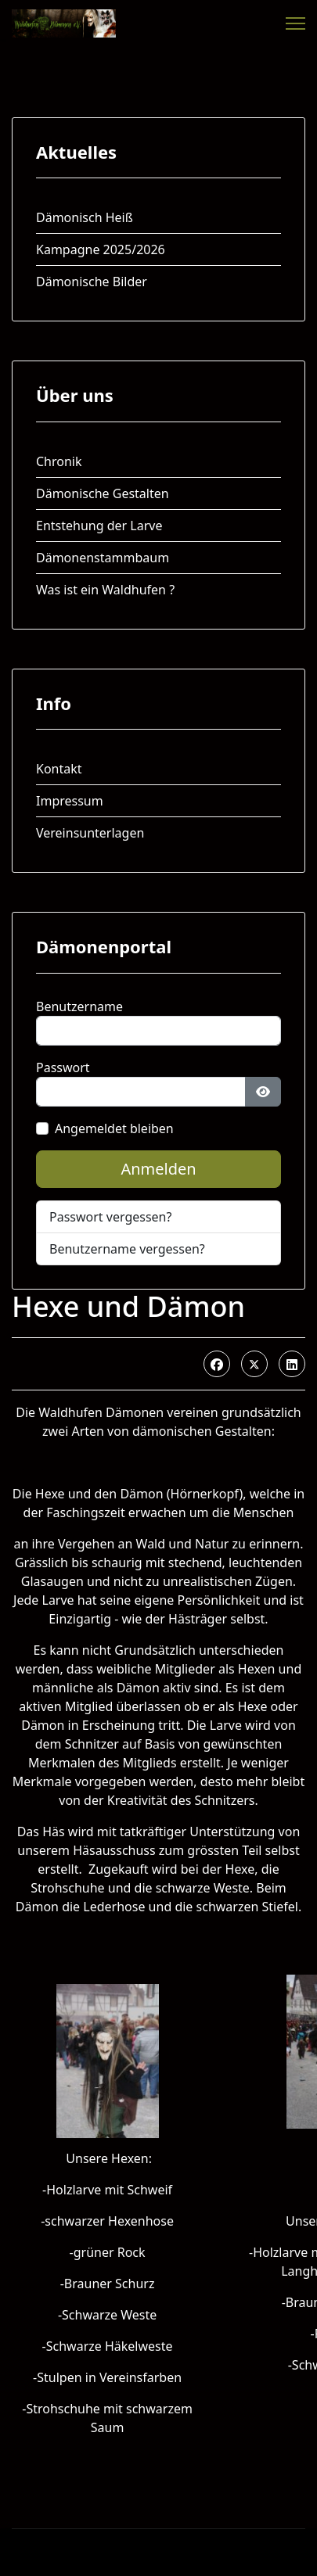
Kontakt (59, 768)
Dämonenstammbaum (102, 557)
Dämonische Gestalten (102, 493)
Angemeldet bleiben (114, 1128)
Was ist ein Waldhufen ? (105, 589)
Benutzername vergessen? (127, 1249)
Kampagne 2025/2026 (100, 249)
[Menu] (295, 23)
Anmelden (158, 1168)
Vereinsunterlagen (90, 832)
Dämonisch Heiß (84, 217)
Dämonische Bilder (91, 281)
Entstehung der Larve (99, 525)
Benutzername (79, 1006)
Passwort (63, 1067)
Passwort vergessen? (110, 1216)
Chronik (59, 461)
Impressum (69, 800)
